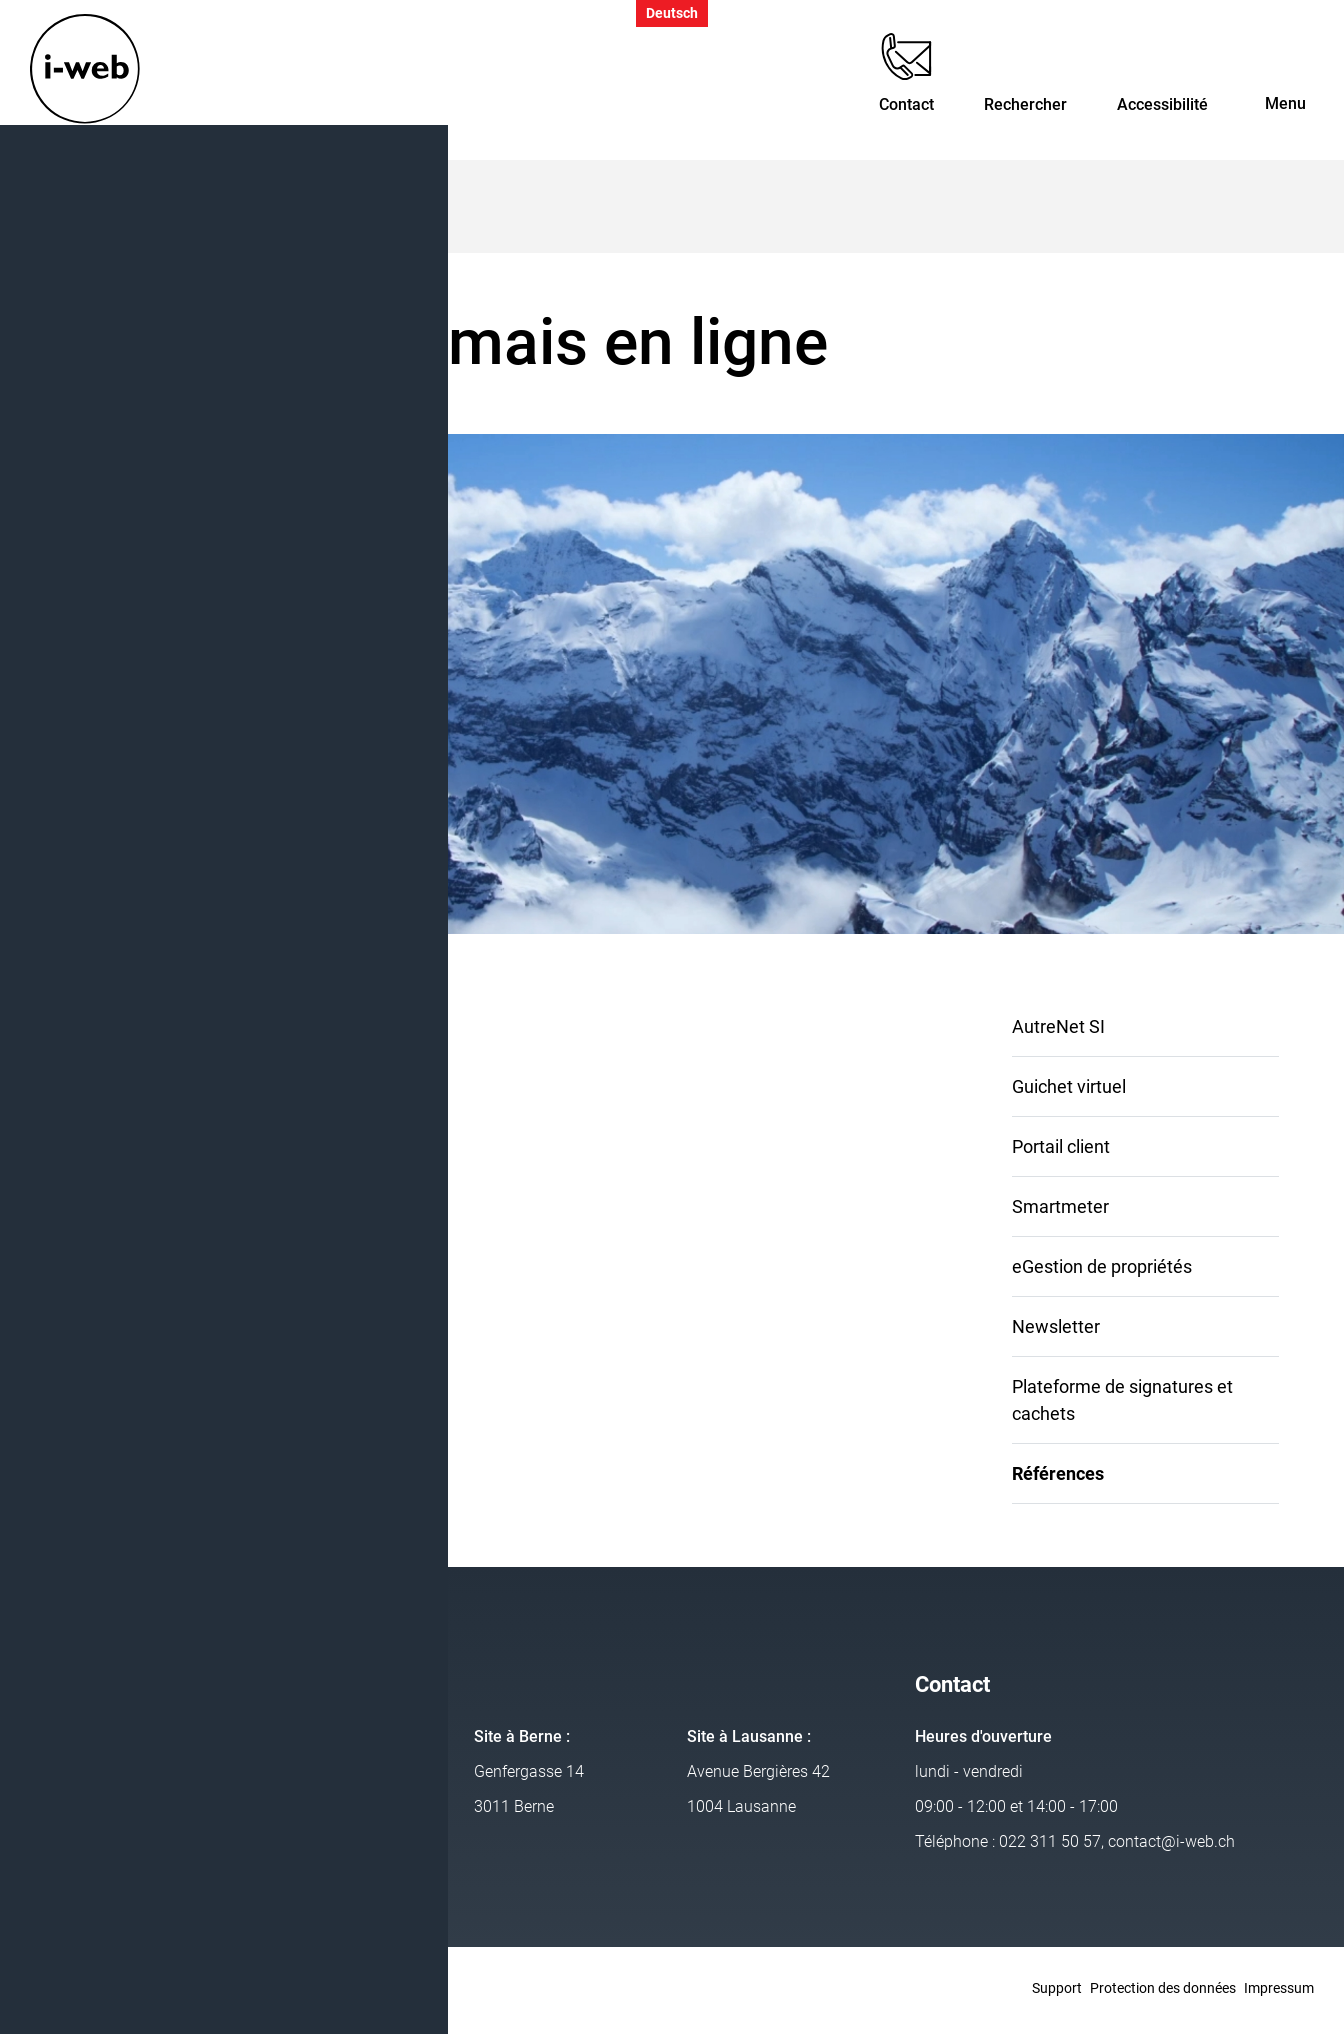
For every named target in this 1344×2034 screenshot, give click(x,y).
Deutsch (672, 13)
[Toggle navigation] (1285, 81)
